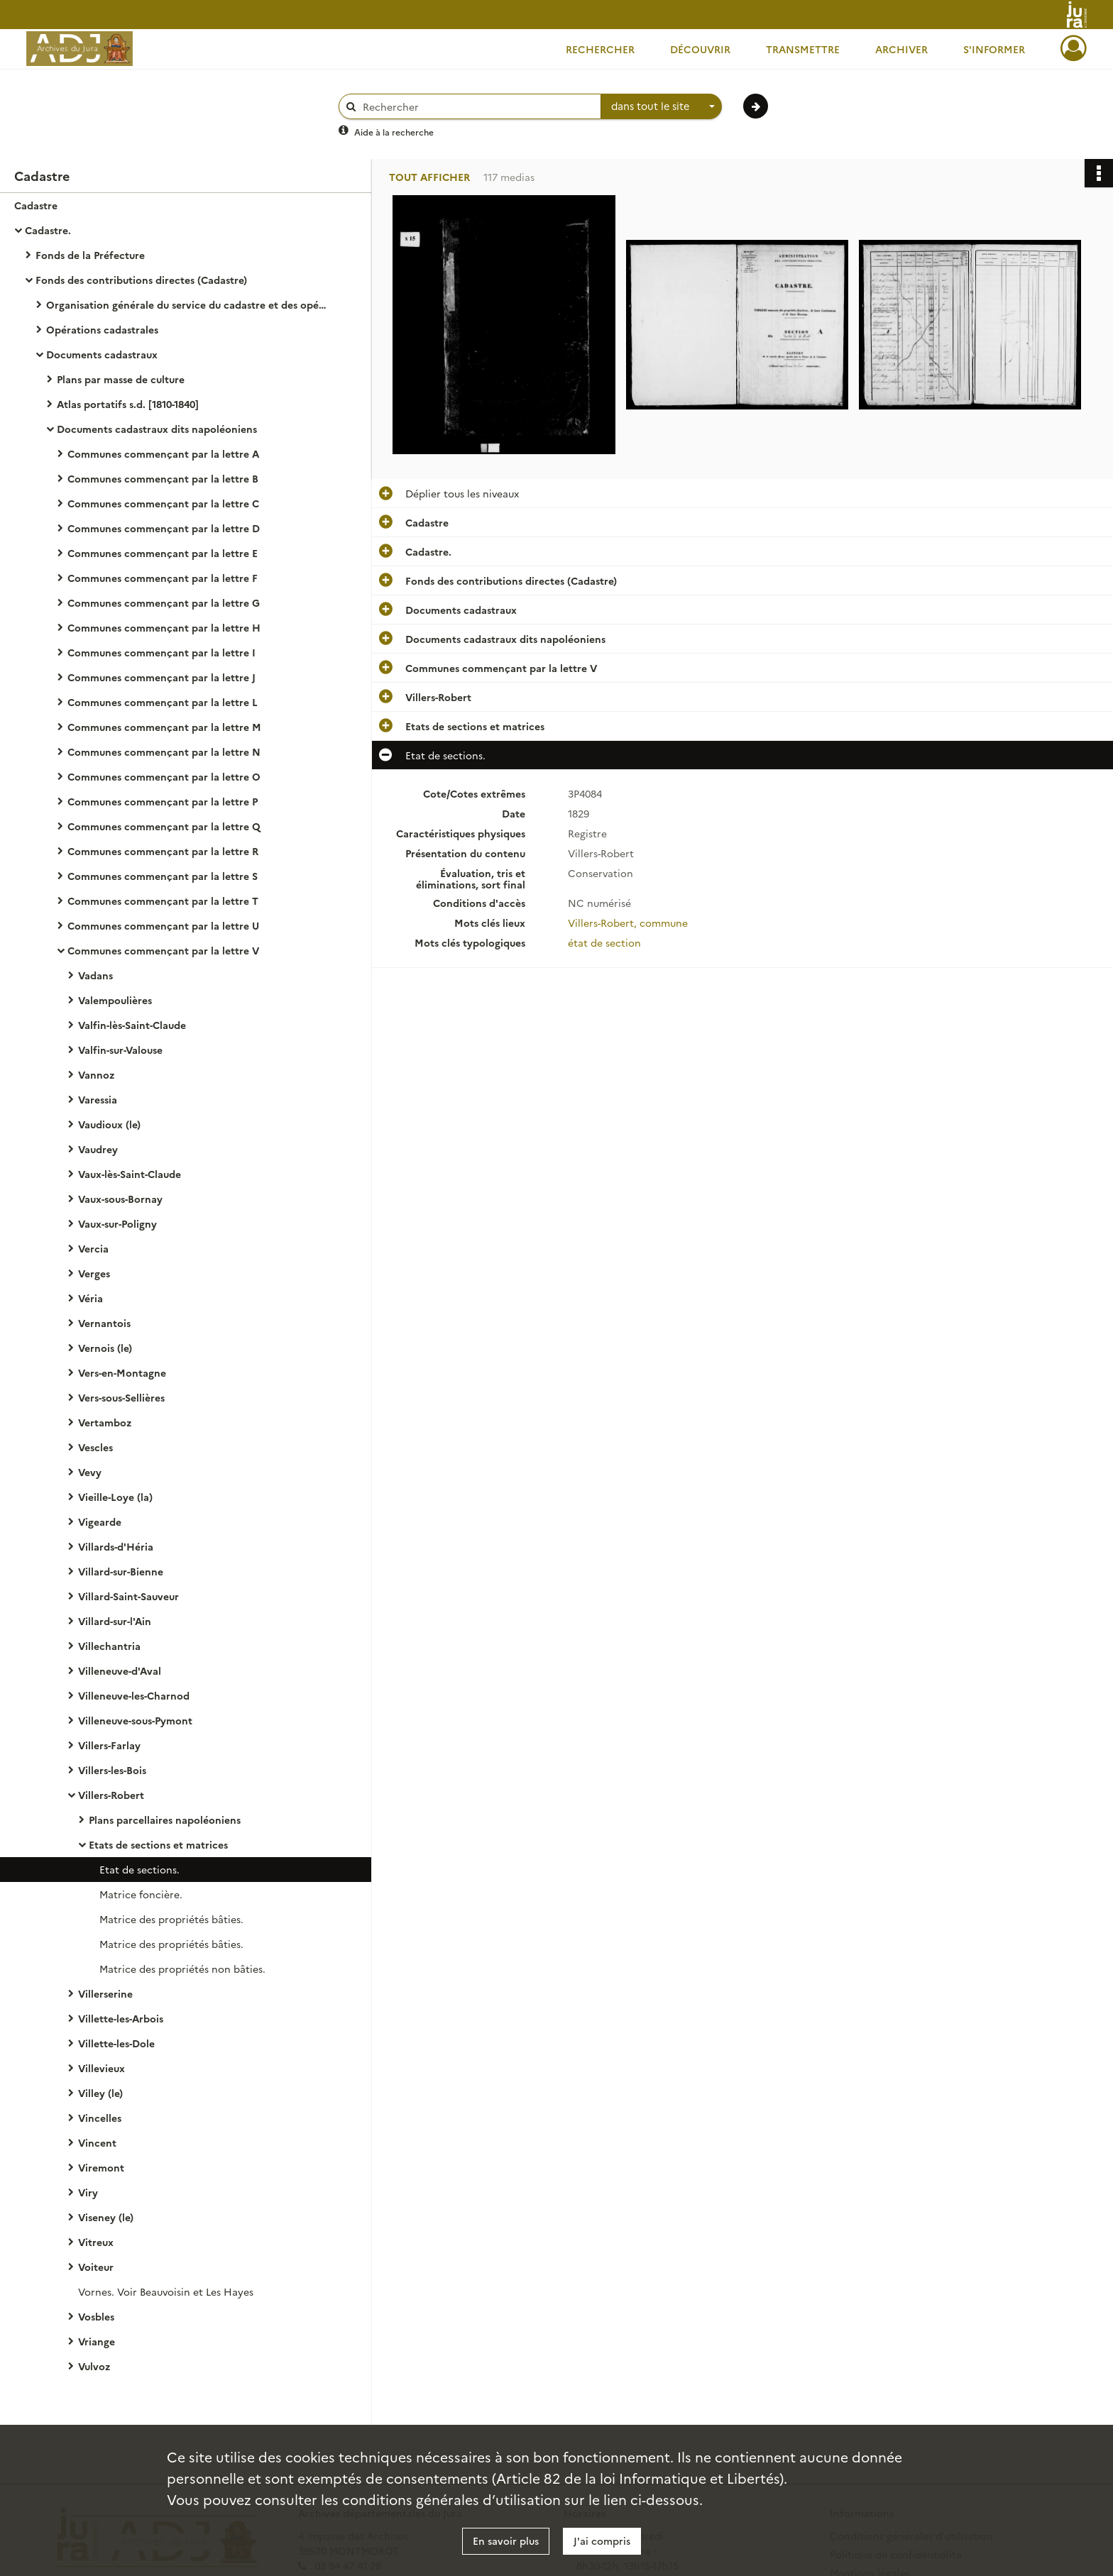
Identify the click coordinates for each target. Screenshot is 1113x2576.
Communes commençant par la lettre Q (164, 826)
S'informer (994, 49)
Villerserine (105, 1993)
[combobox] (661, 106)
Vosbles (96, 2316)
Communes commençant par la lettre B (162, 478)
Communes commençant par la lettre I (161, 652)
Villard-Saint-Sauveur (128, 1596)
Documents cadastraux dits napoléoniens (157, 429)
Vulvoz (94, 2366)
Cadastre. (48, 230)
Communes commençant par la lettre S (162, 876)
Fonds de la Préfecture (90, 255)
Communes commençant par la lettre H (164, 627)
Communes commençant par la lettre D (163, 528)
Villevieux (101, 2068)
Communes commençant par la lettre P (162, 801)
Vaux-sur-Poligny (117, 1223)
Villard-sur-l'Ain (114, 1621)
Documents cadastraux (102, 354)
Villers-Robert (111, 1795)
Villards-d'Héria (115, 1546)
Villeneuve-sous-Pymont (135, 1720)
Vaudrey (98, 1149)
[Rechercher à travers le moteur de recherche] (477, 106)
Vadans (95, 975)
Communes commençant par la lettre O (164, 776)
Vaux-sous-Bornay (120, 1198)
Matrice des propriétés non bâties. (182, 1968)
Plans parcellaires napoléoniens (165, 1819)
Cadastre (35, 205)
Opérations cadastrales (102, 329)
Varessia (97, 1099)
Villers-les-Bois (112, 1770)
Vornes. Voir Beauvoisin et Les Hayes (165, 2291)
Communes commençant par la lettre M (164, 727)
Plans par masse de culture (121, 379)
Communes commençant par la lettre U (163, 925)
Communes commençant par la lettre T (162, 900)
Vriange (96, 2341)
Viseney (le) (105, 2217)
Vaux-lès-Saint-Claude (129, 1174)
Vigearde (99, 1521)
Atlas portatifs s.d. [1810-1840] (128, 404)
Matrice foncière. (140, 1894)
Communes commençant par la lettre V (163, 950)
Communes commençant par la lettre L (162, 702)
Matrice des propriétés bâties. (171, 1919)
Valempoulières (115, 1000)
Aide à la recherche (394, 132)
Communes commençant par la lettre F (162, 578)
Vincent (97, 2142)
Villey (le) (100, 2093)
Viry (88, 2192)
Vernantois (104, 1323)
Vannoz (96, 1074)
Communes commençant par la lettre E (162, 553)
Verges (94, 1273)
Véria (90, 1298)
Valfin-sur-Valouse (120, 1049)
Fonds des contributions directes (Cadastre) (141, 280)
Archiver (901, 49)
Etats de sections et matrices (158, 1844)
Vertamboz (104, 1422)
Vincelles (99, 2117)
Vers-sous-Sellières (121, 1397)
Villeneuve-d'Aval (119, 1670)
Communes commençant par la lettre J (161, 677)
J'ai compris (602, 2540)
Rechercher (600, 49)
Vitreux (96, 2242)
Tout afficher (429, 177)
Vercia (93, 1248)
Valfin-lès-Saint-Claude (132, 1025)
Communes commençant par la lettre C (163, 503)
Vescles (95, 1447)
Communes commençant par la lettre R (162, 851)
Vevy (90, 1472)
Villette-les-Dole (116, 2043)
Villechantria (109, 1646)
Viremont (101, 2167)
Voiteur (96, 2266)
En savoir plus (506, 2540)
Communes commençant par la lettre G (163, 602)
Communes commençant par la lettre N (164, 751)
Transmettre (803, 49)
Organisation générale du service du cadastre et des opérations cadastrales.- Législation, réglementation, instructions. (188, 304)
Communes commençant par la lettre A (163, 453)
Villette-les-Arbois (120, 2018)
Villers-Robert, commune (628, 922)
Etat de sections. (139, 1869)
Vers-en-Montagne (122, 1372)
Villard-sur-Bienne (120, 1571)
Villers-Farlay (109, 1745)
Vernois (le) (105, 1348)
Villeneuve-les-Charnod (134, 1695)
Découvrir (700, 49)
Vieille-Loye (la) (115, 1497)
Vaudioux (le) (109, 1124)
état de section (604, 942)
